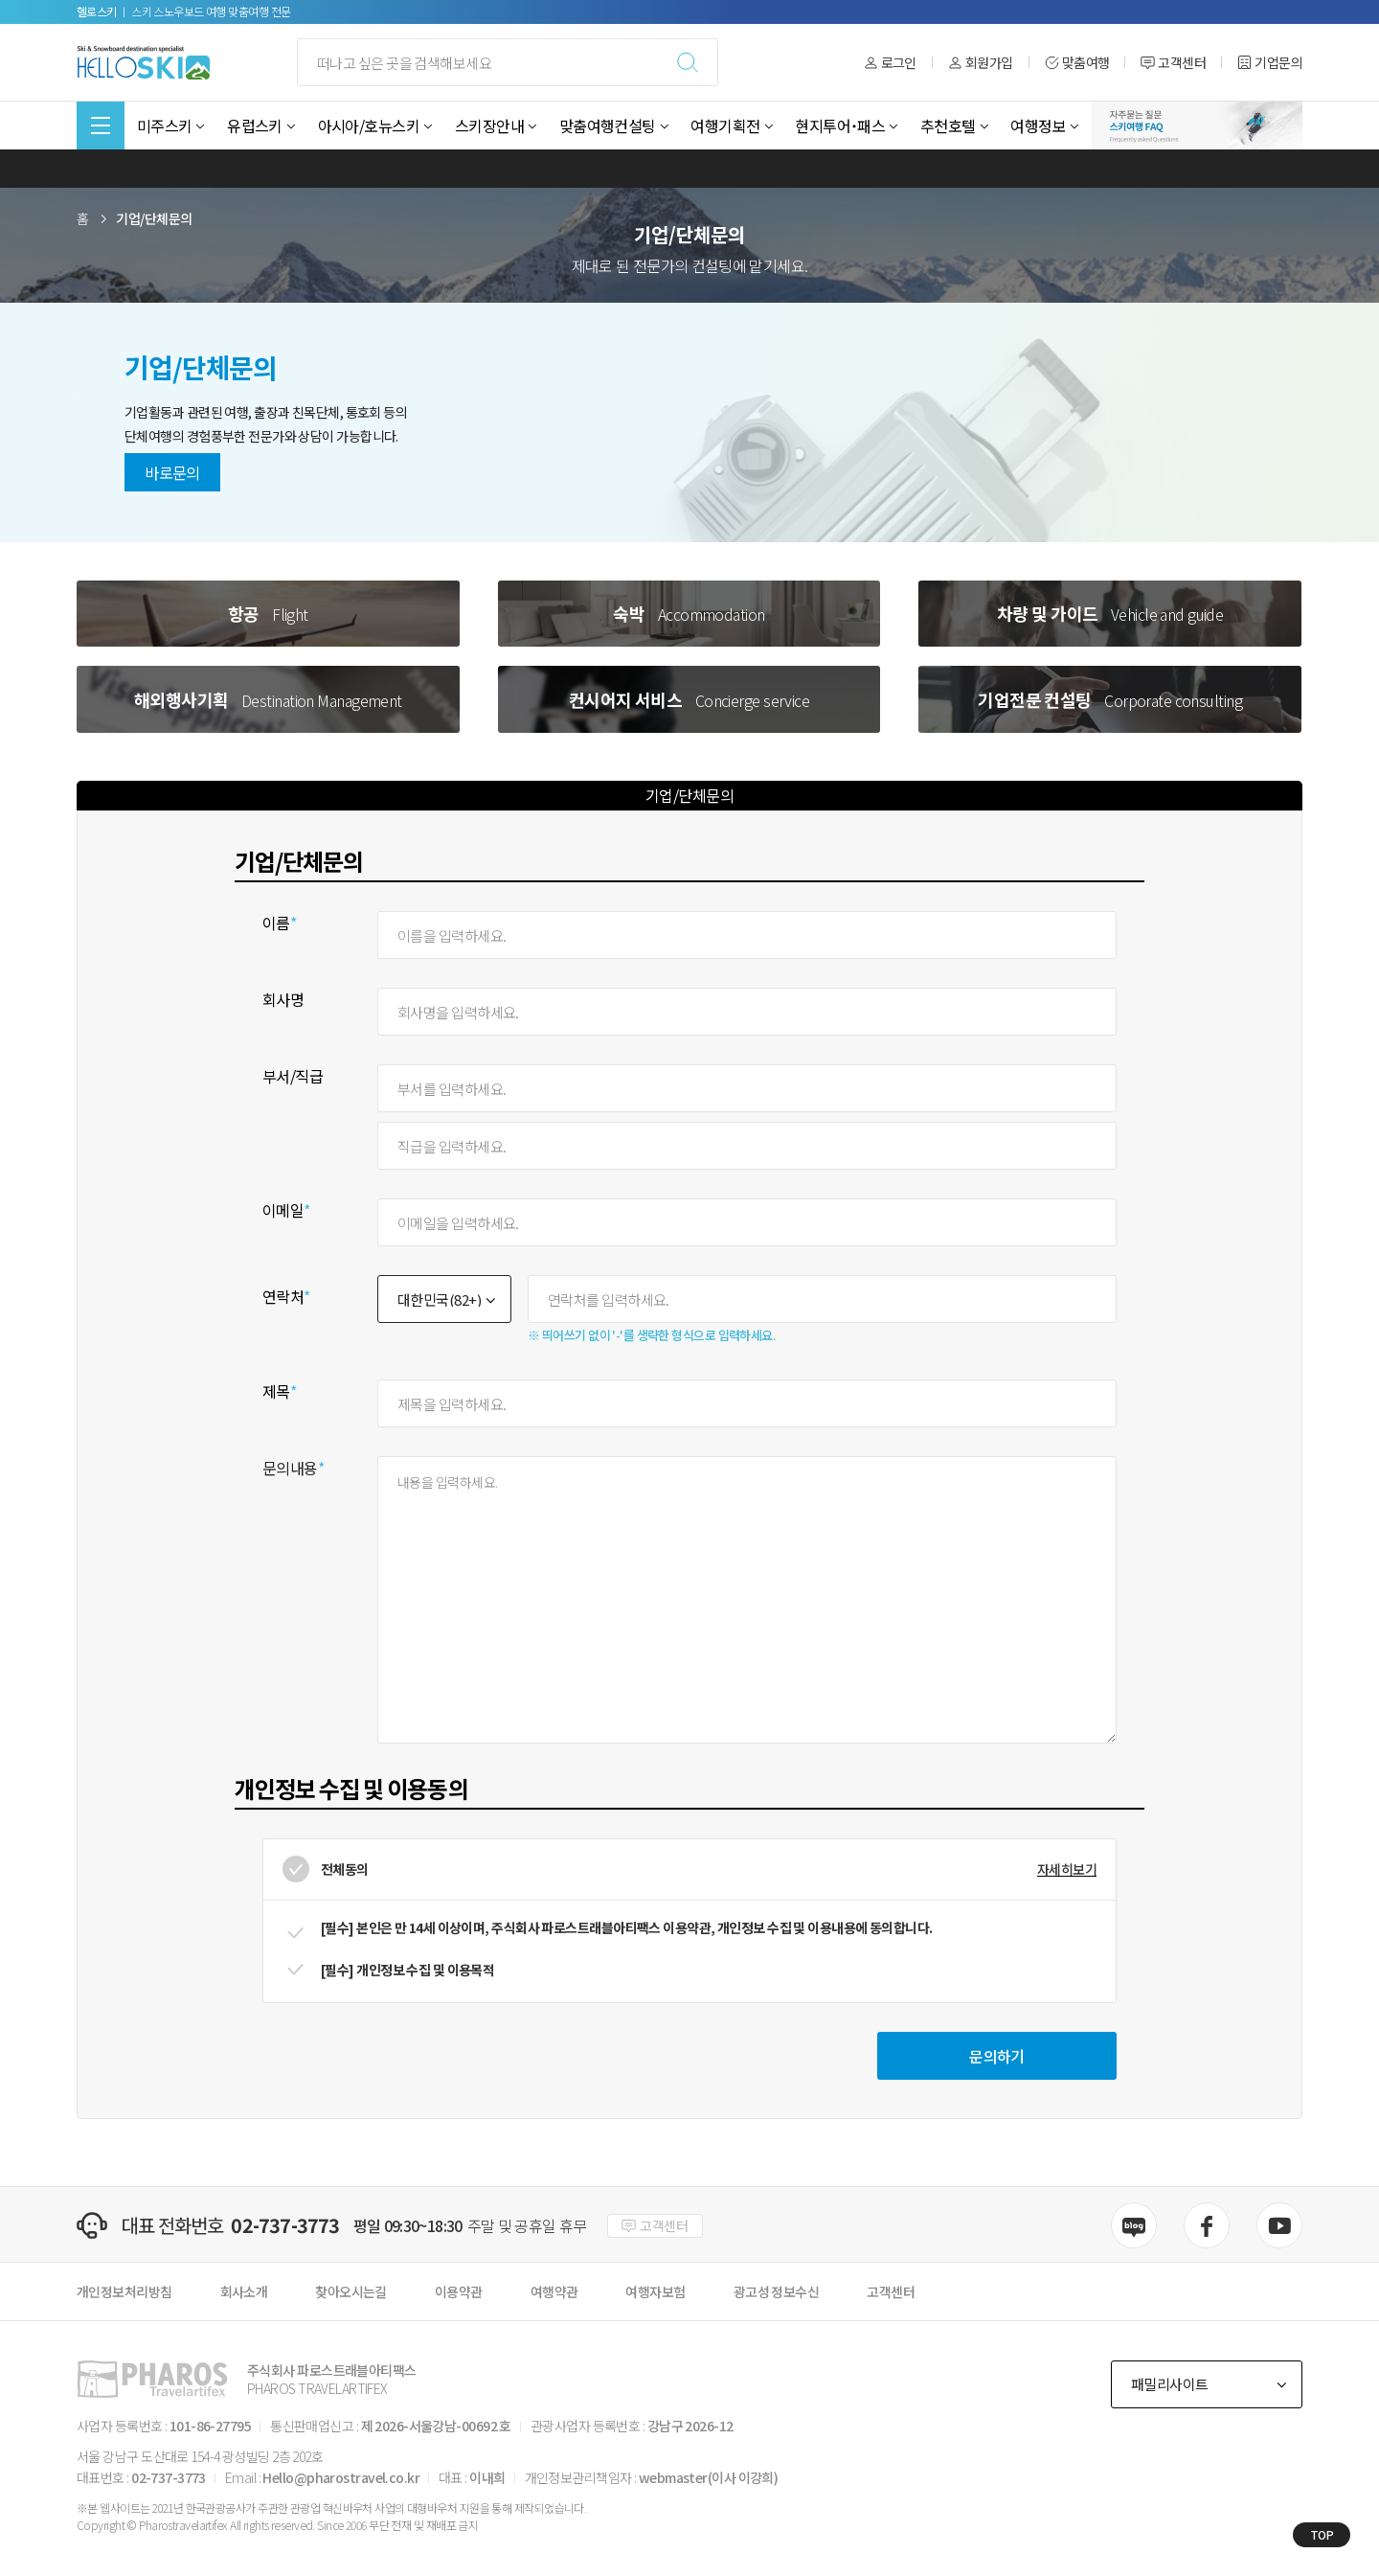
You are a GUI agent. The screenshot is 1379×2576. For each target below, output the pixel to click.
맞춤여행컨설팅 (607, 125)
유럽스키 (255, 125)
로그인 (890, 63)
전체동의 (345, 1869)
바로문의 (172, 472)
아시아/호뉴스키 (369, 125)
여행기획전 (724, 125)
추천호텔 (948, 125)
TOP (1322, 2534)
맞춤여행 (1077, 63)
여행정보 (1038, 125)
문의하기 (997, 2055)
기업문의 (1269, 63)
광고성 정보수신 (777, 2291)
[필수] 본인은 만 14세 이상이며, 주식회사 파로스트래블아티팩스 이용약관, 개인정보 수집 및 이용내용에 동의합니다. (627, 1928)
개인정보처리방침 (124, 2291)
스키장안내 (489, 125)
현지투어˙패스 (840, 125)
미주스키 (164, 125)
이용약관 (459, 2291)
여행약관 (554, 2291)
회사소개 (244, 2291)
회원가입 (980, 63)
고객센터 (1173, 63)
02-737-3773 (285, 2225)
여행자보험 (655, 2291)
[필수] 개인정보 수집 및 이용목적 (407, 1969)
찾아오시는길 (351, 2291)
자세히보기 (1066, 1869)
